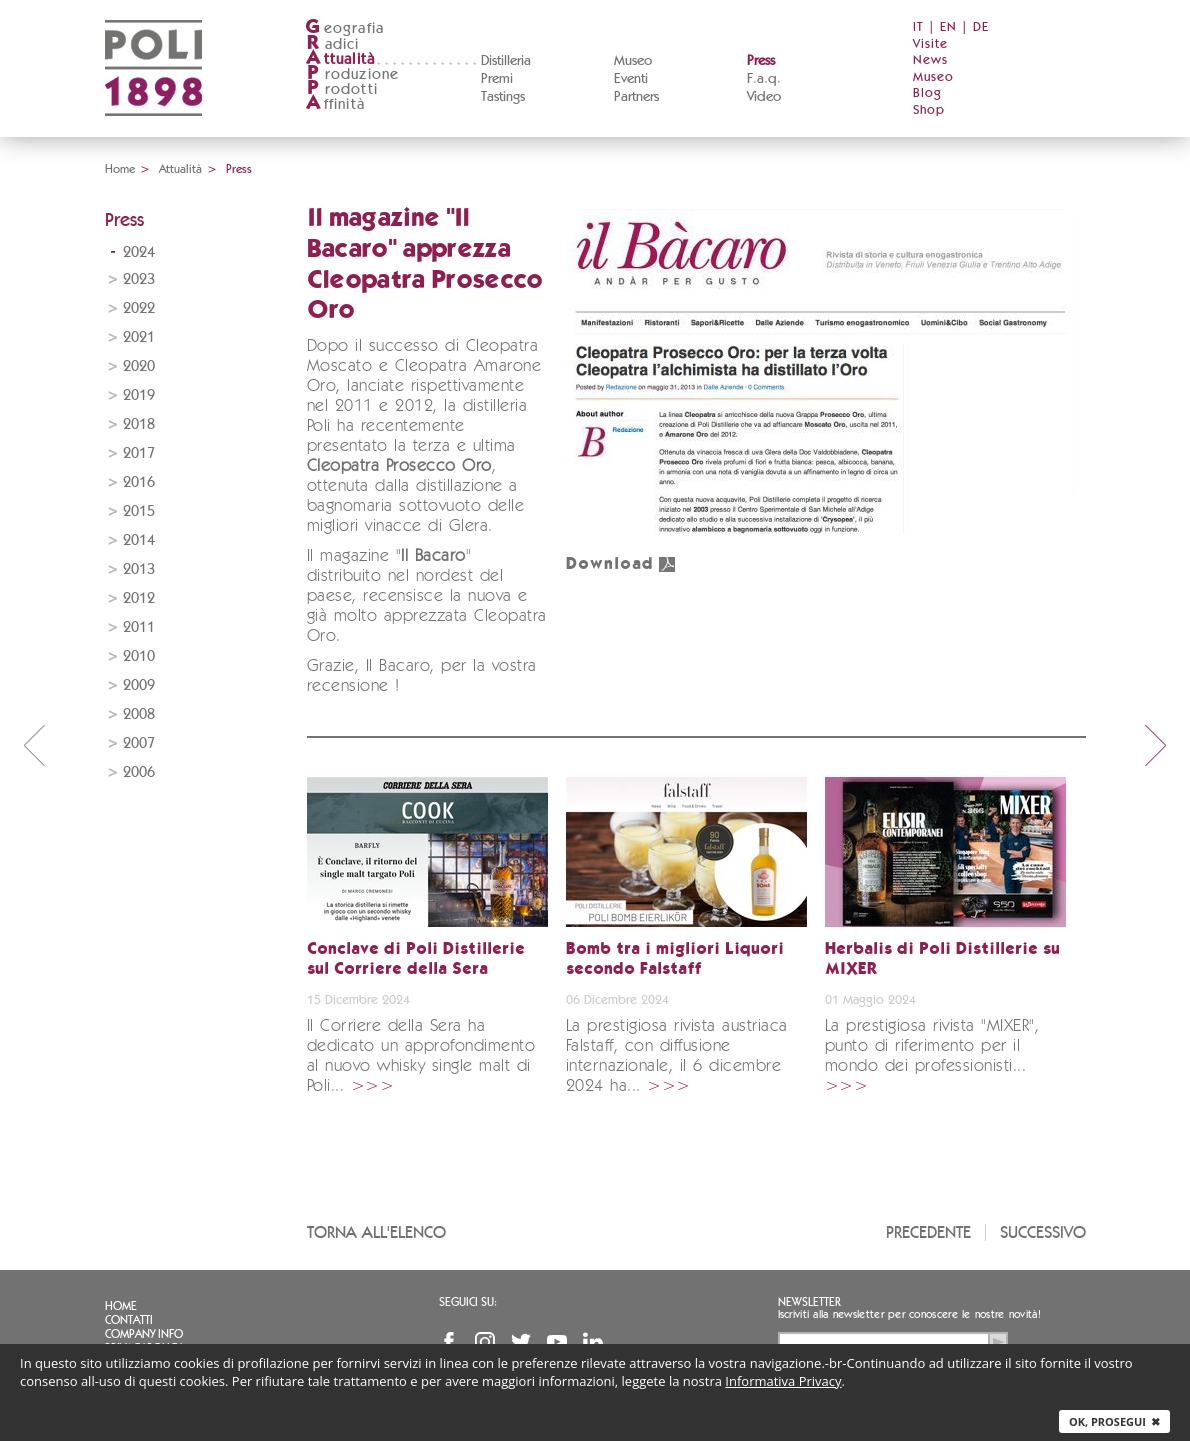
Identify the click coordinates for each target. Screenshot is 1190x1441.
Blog (927, 93)
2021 (139, 337)
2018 (139, 424)
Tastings (503, 97)
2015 (139, 511)
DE (981, 27)
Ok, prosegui (1114, 1421)
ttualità (340, 59)
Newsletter (809, 1302)
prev (34, 745)
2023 (139, 279)
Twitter (521, 1342)
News (930, 60)
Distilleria (506, 61)
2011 (139, 627)
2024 (139, 252)
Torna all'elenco (376, 1232)
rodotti (341, 89)
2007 (139, 743)
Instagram (485, 1342)
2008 (139, 714)
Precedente (928, 1232)
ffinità (335, 104)
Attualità (180, 169)
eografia (345, 28)
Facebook (449, 1342)
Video (764, 97)
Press (761, 61)
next (1156, 745)
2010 (139, 656)
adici (332, 44)
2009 (139, 685)
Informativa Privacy (783, 1381)
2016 (139, 482)
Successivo (1043, 1232)
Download (621, 564)
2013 (139, 569)
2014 (139, 540)
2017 (139, 453)
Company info (144, 1334)
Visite (930, 44)
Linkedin (593, 1342)
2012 (139, 598)
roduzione (352, 74)
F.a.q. (764, 79)
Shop (929, 110)
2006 (139, 772)
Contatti (129, 1320)
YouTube (557, 1342)
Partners (636, 97)
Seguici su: (468, 1302)
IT (918, 27)
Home (120, 169)
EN (948, 27)
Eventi (631, 79)
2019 (139, 395)
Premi (497, 79)
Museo (633, 61)
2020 (139, 366)
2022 (139, 308)
